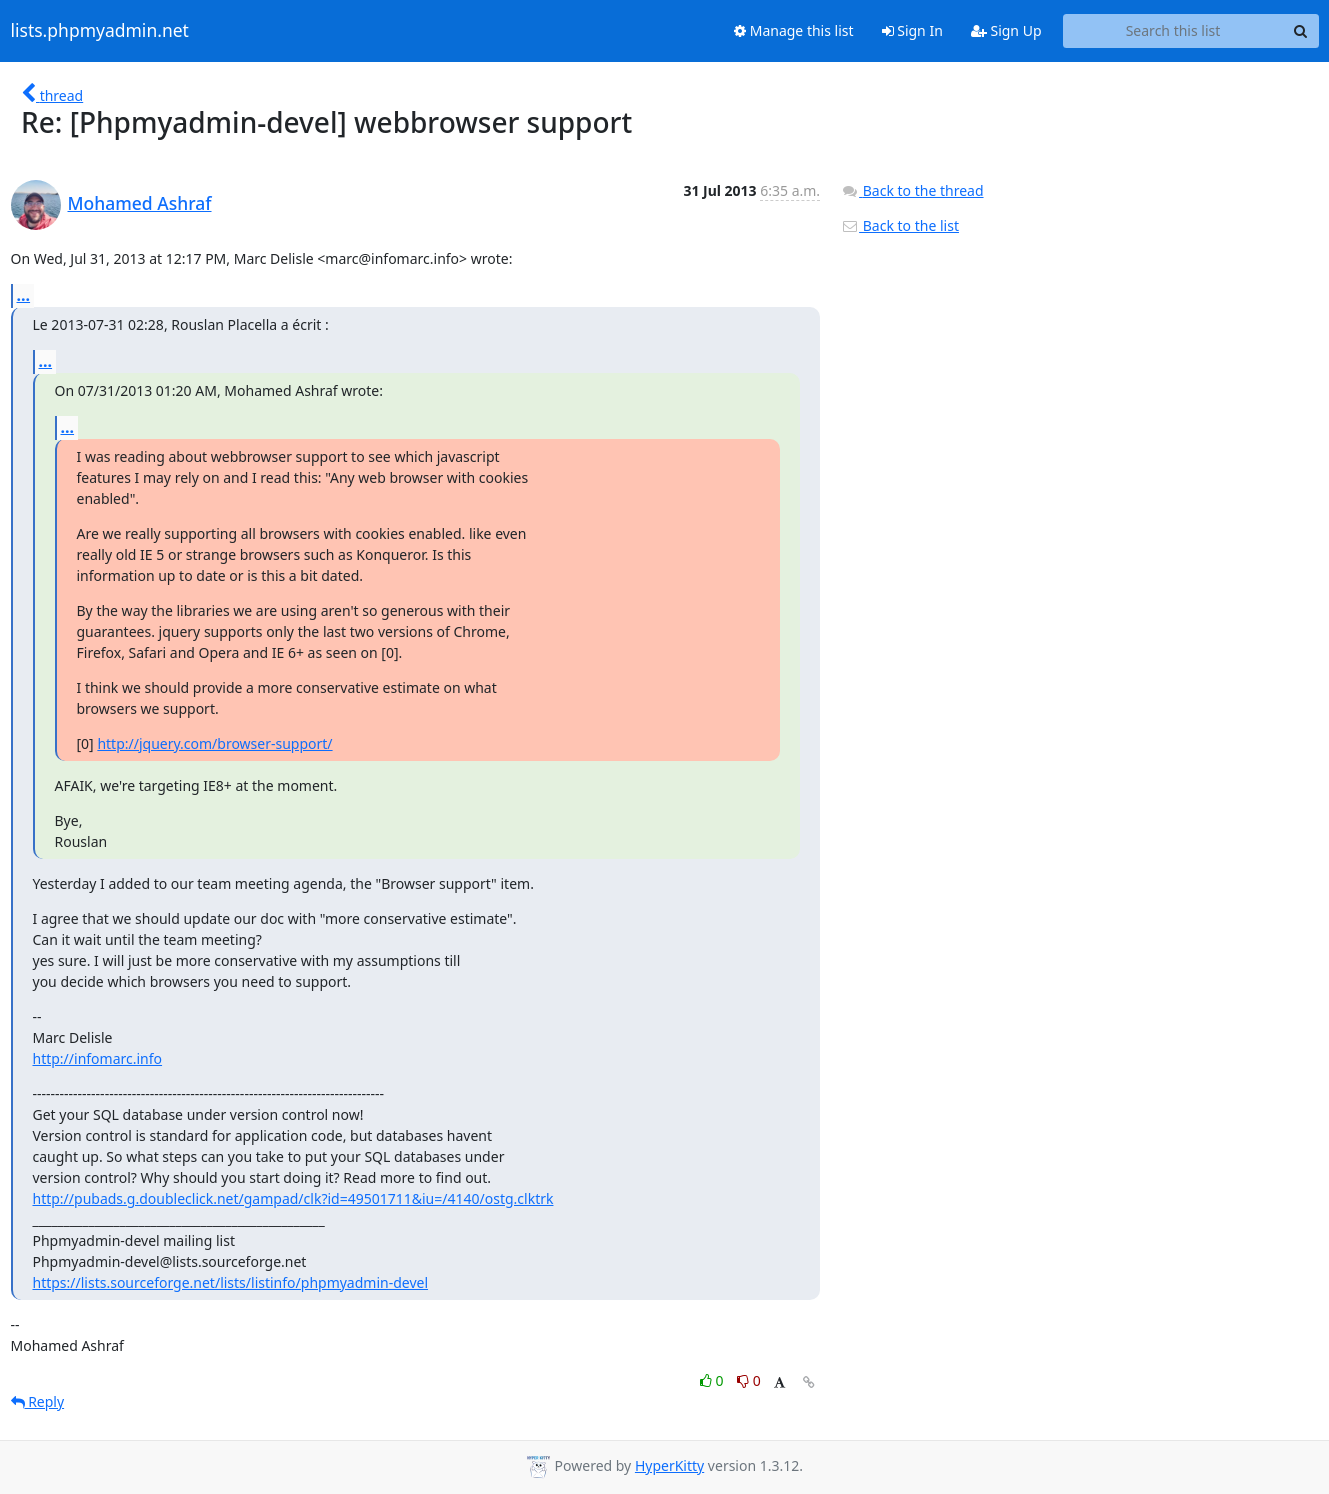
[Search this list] (1173, 31)
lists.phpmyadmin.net (100, 31)
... (24, 295)
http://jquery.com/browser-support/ (214, 743)
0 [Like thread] (713, 1380)
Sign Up (1006, 30)
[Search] (1301, 31)
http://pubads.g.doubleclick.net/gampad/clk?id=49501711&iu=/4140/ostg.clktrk (293, 1198)
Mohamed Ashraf (140, 203)
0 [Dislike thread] (749, 1380)
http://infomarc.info (98, 1058)
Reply (38, 1401)
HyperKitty (669, 1465)
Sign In (912, 30)
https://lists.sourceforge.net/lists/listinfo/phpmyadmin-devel (231, 1282)
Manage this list (794, 30)
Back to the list (900, 225)
